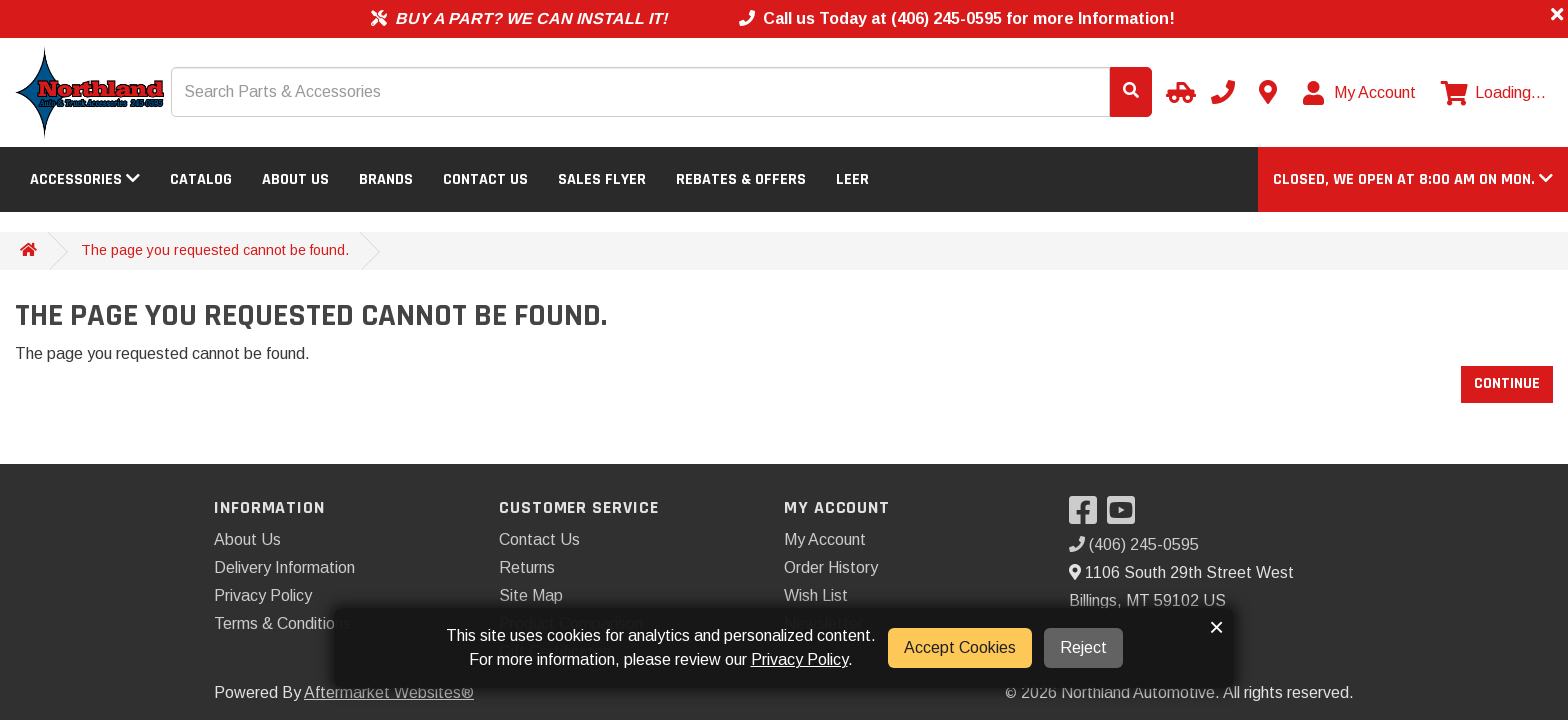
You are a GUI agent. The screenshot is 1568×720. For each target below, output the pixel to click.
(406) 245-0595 (1134, 544)
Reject (1083, 647)
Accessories (85, 179)
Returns (527, 567)
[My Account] (1360, 93)
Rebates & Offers (741, 179)
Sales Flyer (602, 179)
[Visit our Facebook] (1088, 516)
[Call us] (1223, 92)
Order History (831, 567)
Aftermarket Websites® (389, 692)
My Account (825, 539)
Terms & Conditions (282, 623)
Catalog (201, 179)
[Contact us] (1268, 92)
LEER (852, 179)
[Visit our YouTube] (1126, 516)
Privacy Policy (263, 595)
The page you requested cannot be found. (215, 250)
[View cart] (1493, 93)
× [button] (1216, 627)
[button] (1413, 179)
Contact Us (485, 179)
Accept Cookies (960, 647)
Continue (1507, 383)
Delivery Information (284, 567)
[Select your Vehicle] (1178, 92)
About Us (295, 179)
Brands (386, 179)
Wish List (816, 595)
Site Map (531, 595)
